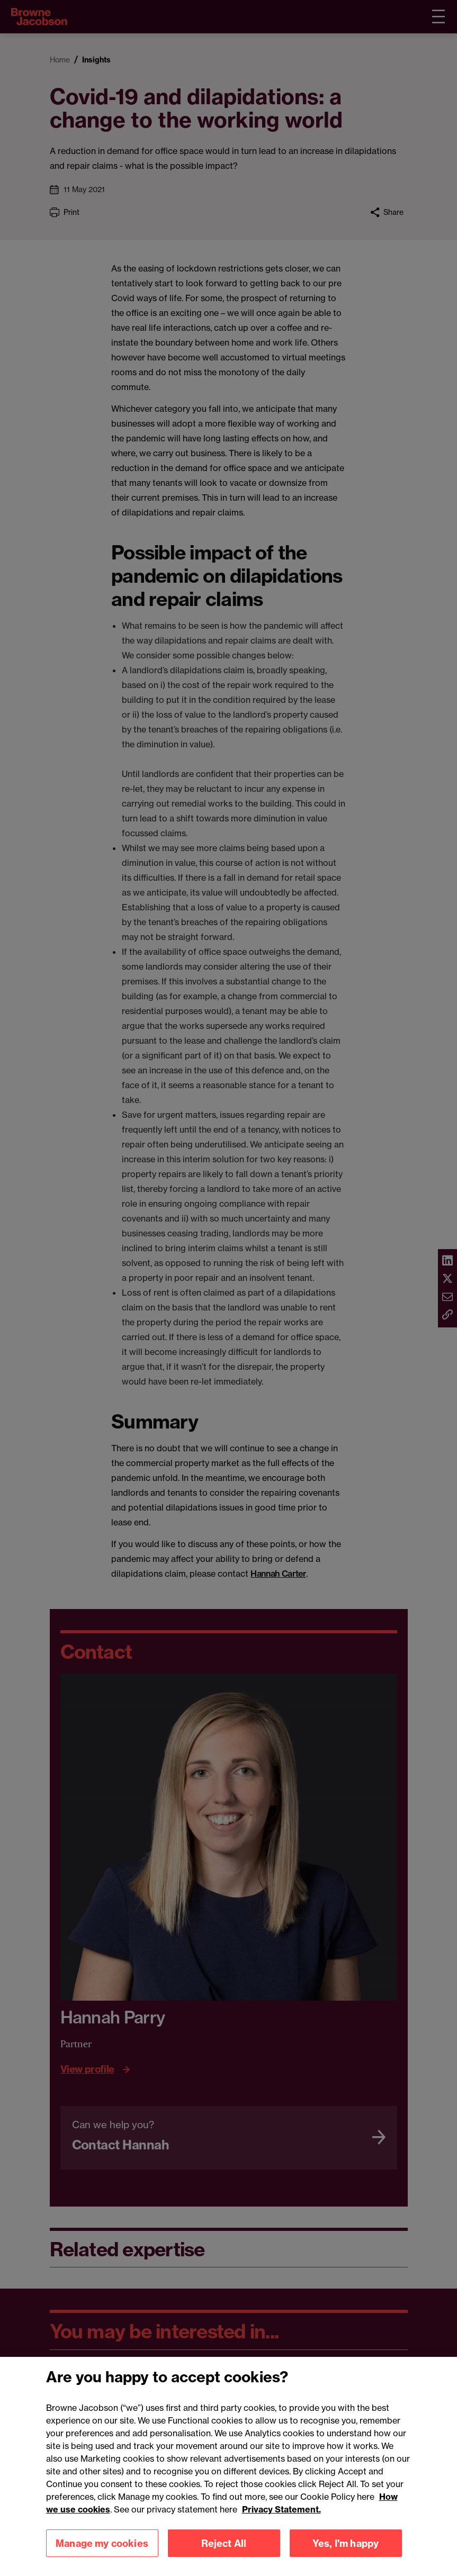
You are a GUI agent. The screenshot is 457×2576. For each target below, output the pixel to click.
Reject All (224, 2554)
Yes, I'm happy (345, 2554)
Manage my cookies (102, 2554)
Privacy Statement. (281, 2521)
